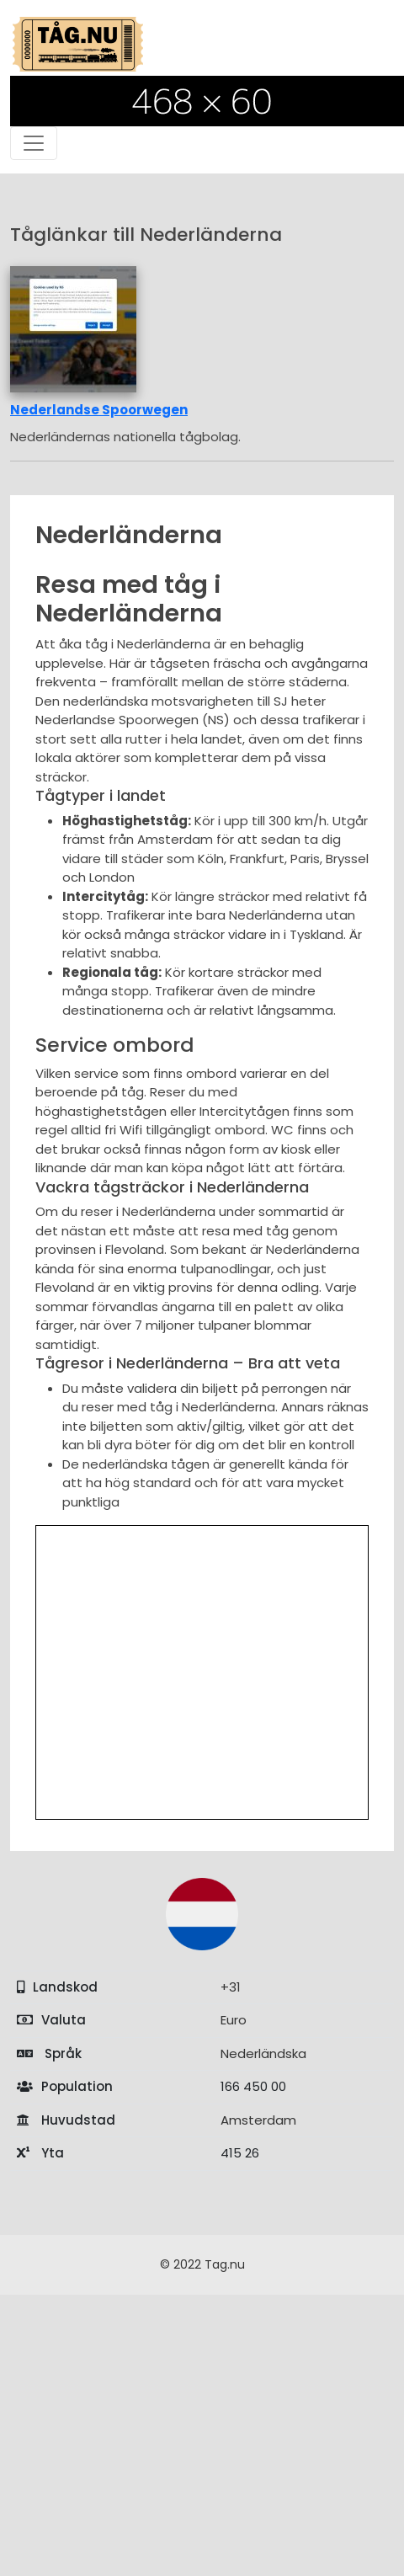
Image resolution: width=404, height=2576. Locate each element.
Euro (234, 2020)
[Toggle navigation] (33, 143)
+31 (231, 1987)
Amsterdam (258, 2120)
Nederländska (263, 2053)
